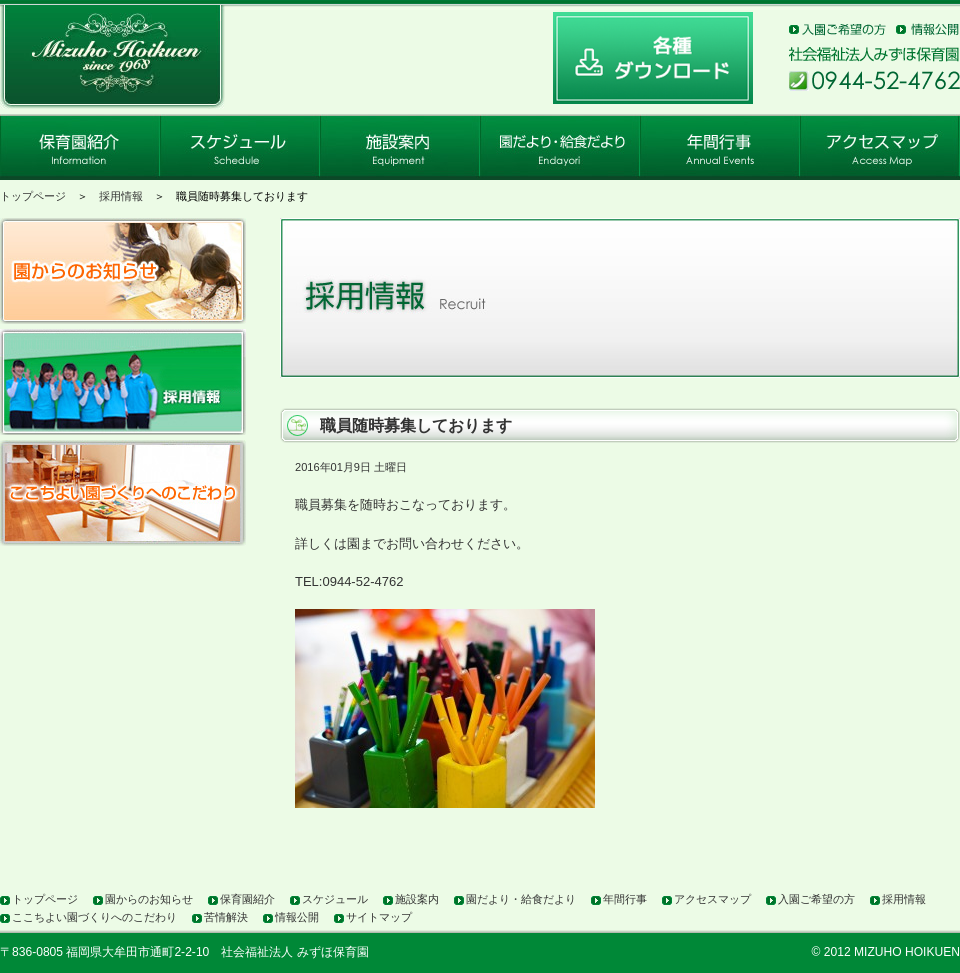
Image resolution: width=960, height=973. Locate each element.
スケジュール (335, 899)
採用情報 (121, 196)
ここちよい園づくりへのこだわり (94, 917)
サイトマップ (379, 917)
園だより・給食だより (521, 899)
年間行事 (625, 899)
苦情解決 (226, 917)
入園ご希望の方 (816, 899)
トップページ (33, 196)
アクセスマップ (712, 899)
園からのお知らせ (149, 899)
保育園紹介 (247, 899)
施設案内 (417, 899)
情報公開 (297, 917)
